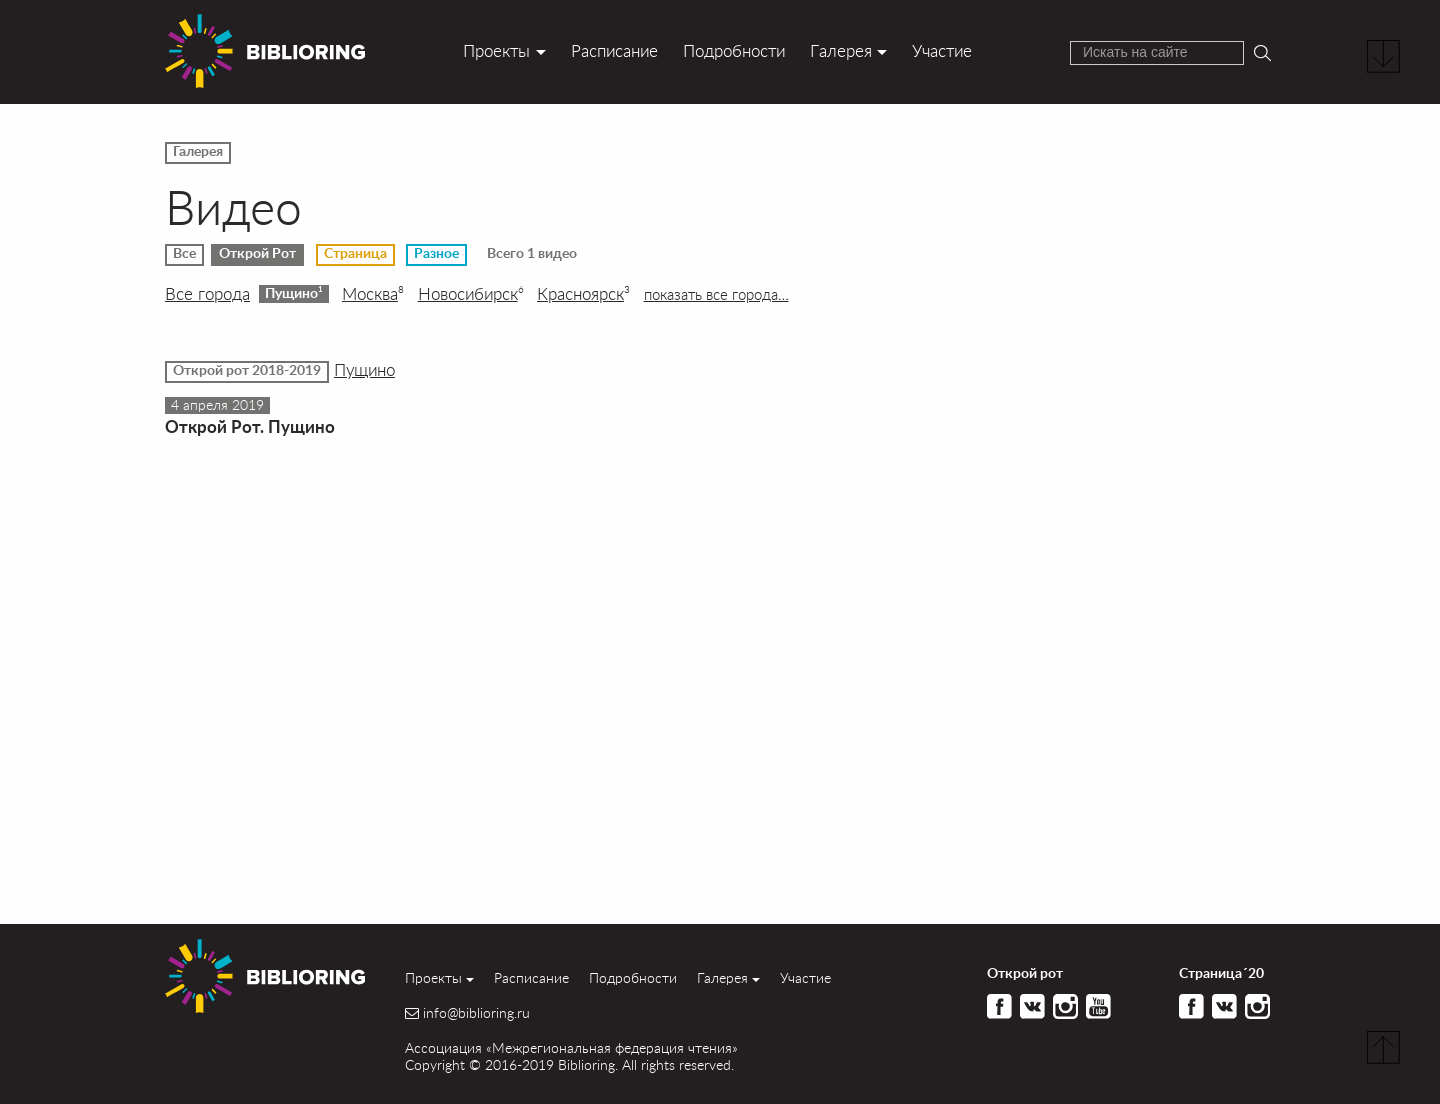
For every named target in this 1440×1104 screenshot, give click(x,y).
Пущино (294, 293)
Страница (355, 254)
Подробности (734, 50)
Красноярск (583, 294)
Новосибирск (471, 294)
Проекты (496, 50)
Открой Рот (257, 254)
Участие (942, 50)
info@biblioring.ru (476, 1013)
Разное (436, 254)
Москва (373, 294)
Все (184, 254)
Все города (207, 294)
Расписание (614, 50)
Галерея (841, 50)
